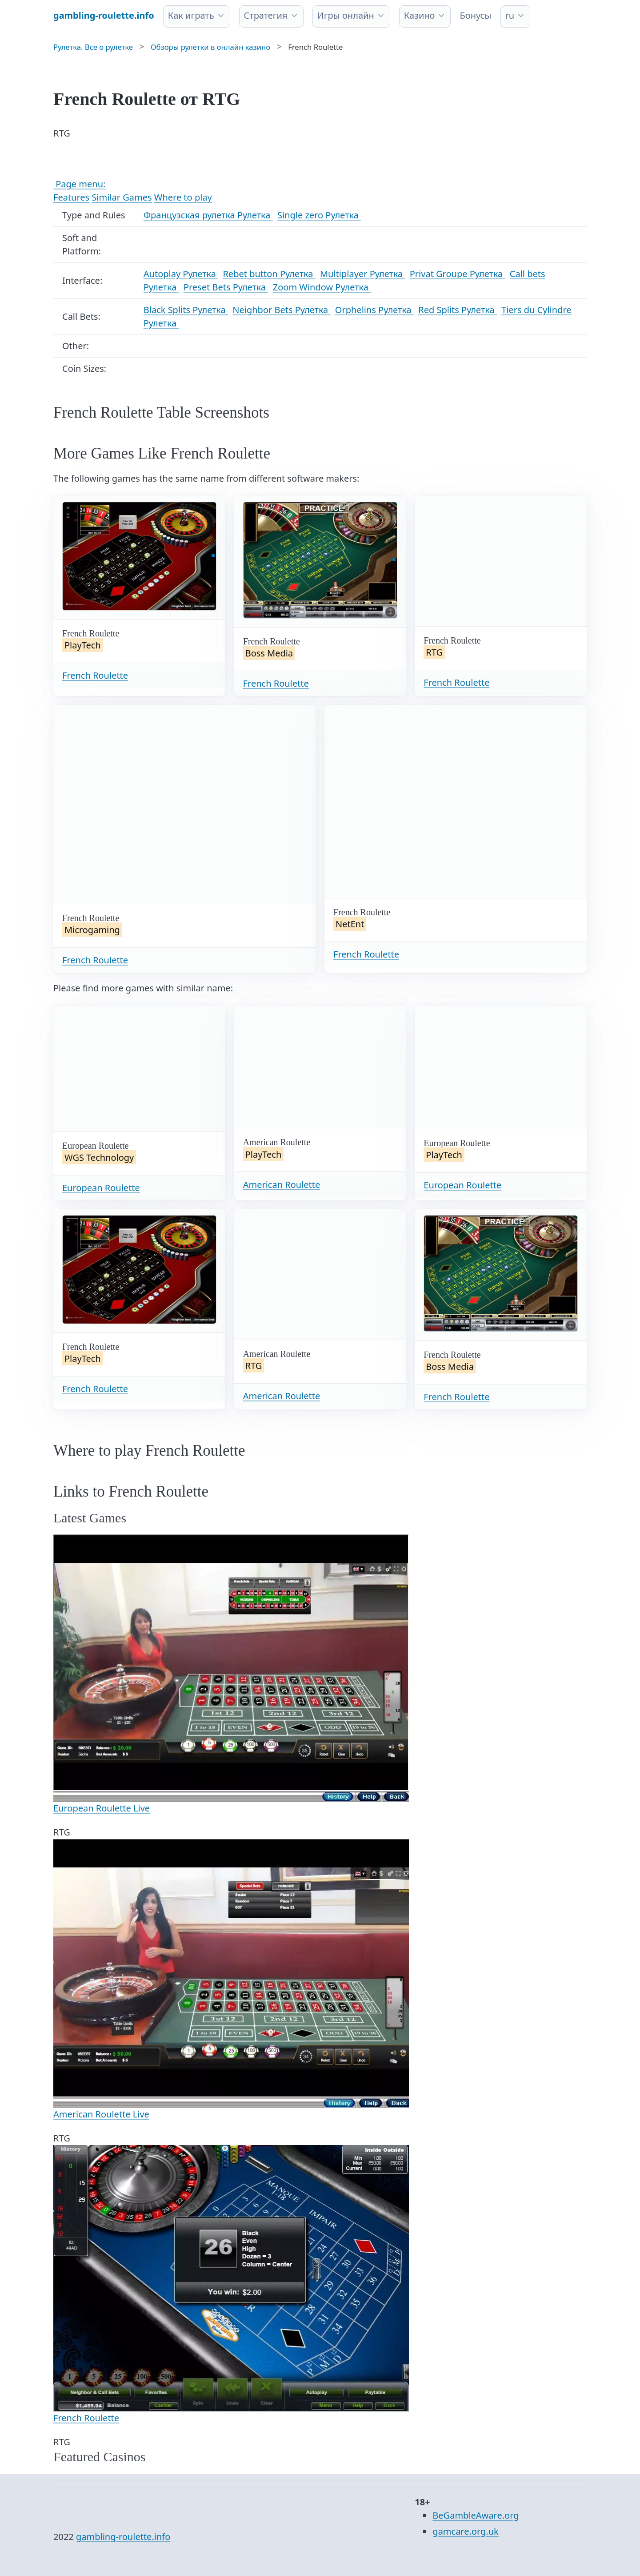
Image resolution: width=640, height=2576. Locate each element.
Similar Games (122, 197)
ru (510, 15)
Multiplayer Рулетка (362, 274)
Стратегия (266, 15)
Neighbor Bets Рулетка (281, 310)
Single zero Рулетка (319, 215)
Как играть (191, 15)
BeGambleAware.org (475, 2515)
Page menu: (79, 184)
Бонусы (475, 15)
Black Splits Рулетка (186, 310)
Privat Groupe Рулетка (457, 274)
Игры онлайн (345, 15)
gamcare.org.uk (465, 2531)
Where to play (183, 197)
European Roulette (101, 1188)
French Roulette (95, 675)
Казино (419, 15)
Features (71, 197)
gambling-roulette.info (123, 2537)
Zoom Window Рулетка (322, 287)
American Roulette (281, 1185)
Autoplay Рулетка (181, 274)
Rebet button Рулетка (269, 274)
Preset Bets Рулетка (226, 287)
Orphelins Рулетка (374, 310)
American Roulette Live (101, 2114)
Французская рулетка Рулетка (208, 215)
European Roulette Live (101, 1808)
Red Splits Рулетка (457, 310)
